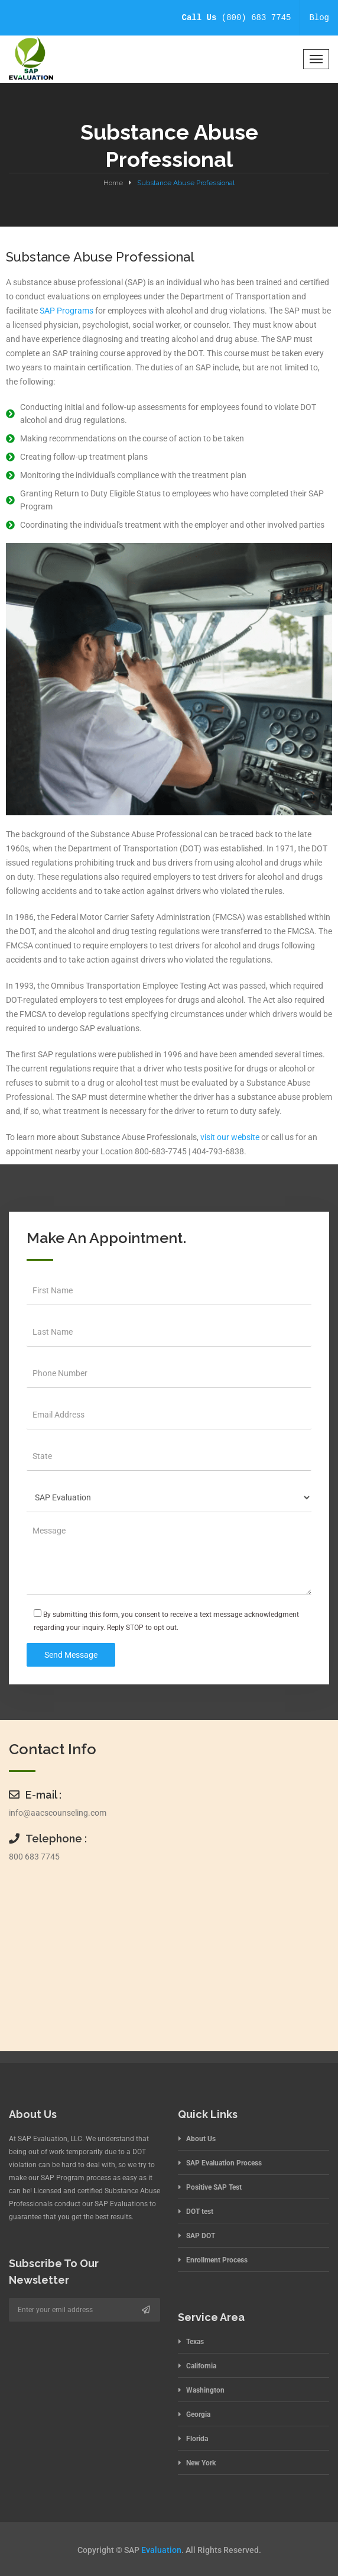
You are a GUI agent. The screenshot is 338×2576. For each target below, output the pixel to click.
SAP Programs (66, 310)
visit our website (229, 1137)
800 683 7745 (34, 1856)
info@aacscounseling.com (57, 1813)
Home (113, 183)
